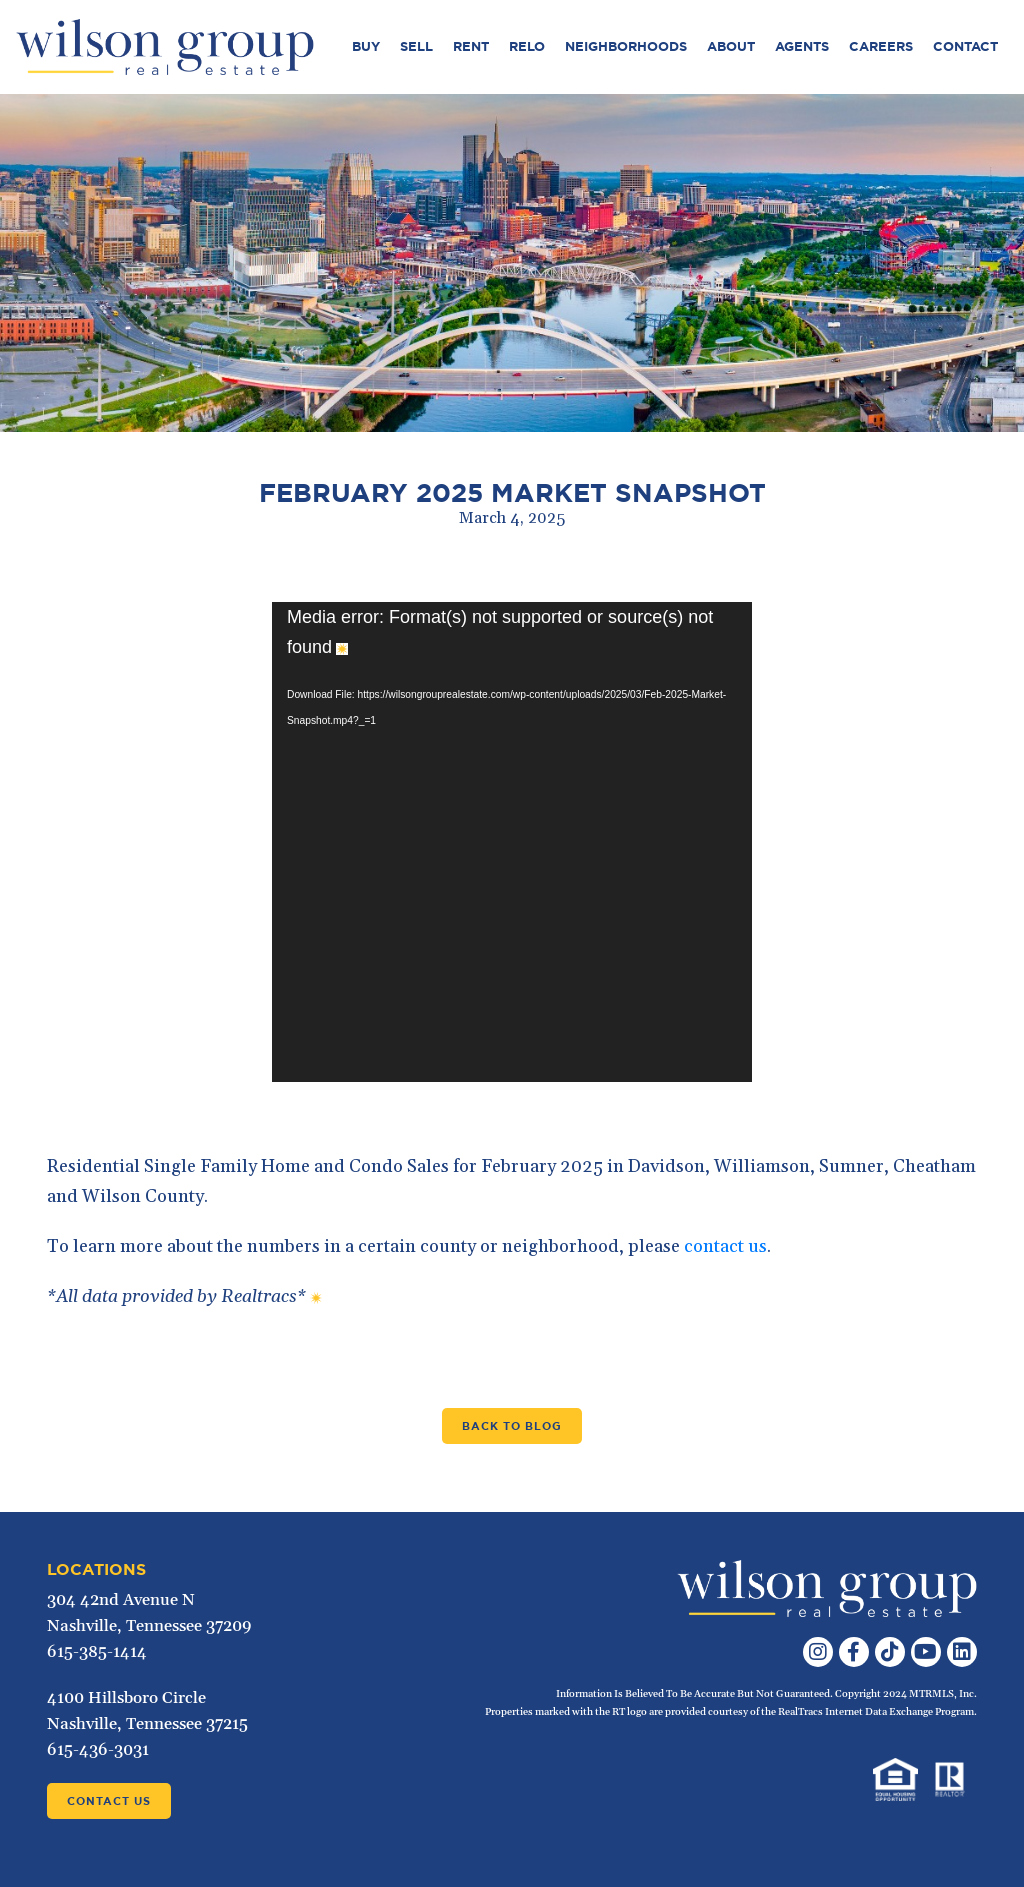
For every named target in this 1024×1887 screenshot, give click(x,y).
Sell (416, 46)
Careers (881, 46)
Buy (366, 46)
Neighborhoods (626, 46)
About (731, 46)
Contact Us (109, 1801)
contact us (725, 1246)
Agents (802, 46)
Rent (471, 46)
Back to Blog (512, 1426)
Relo (527, 46)
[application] (512, 842)
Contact (965, 46)
